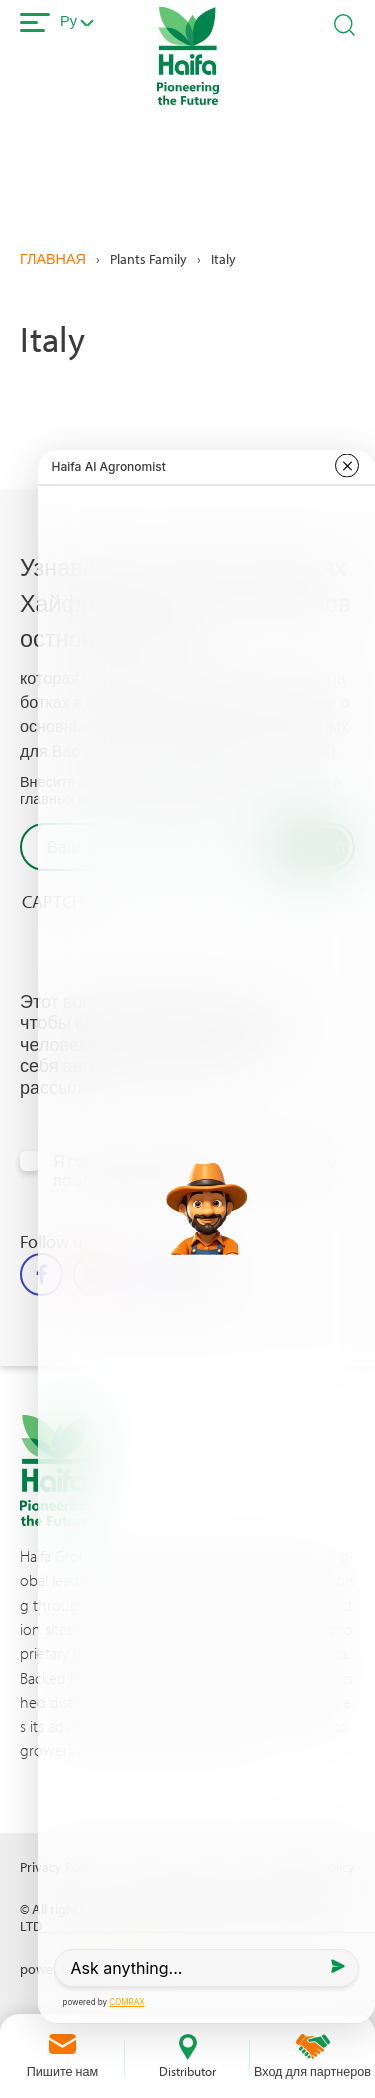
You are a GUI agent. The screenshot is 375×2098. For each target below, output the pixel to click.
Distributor (187, 2071)
